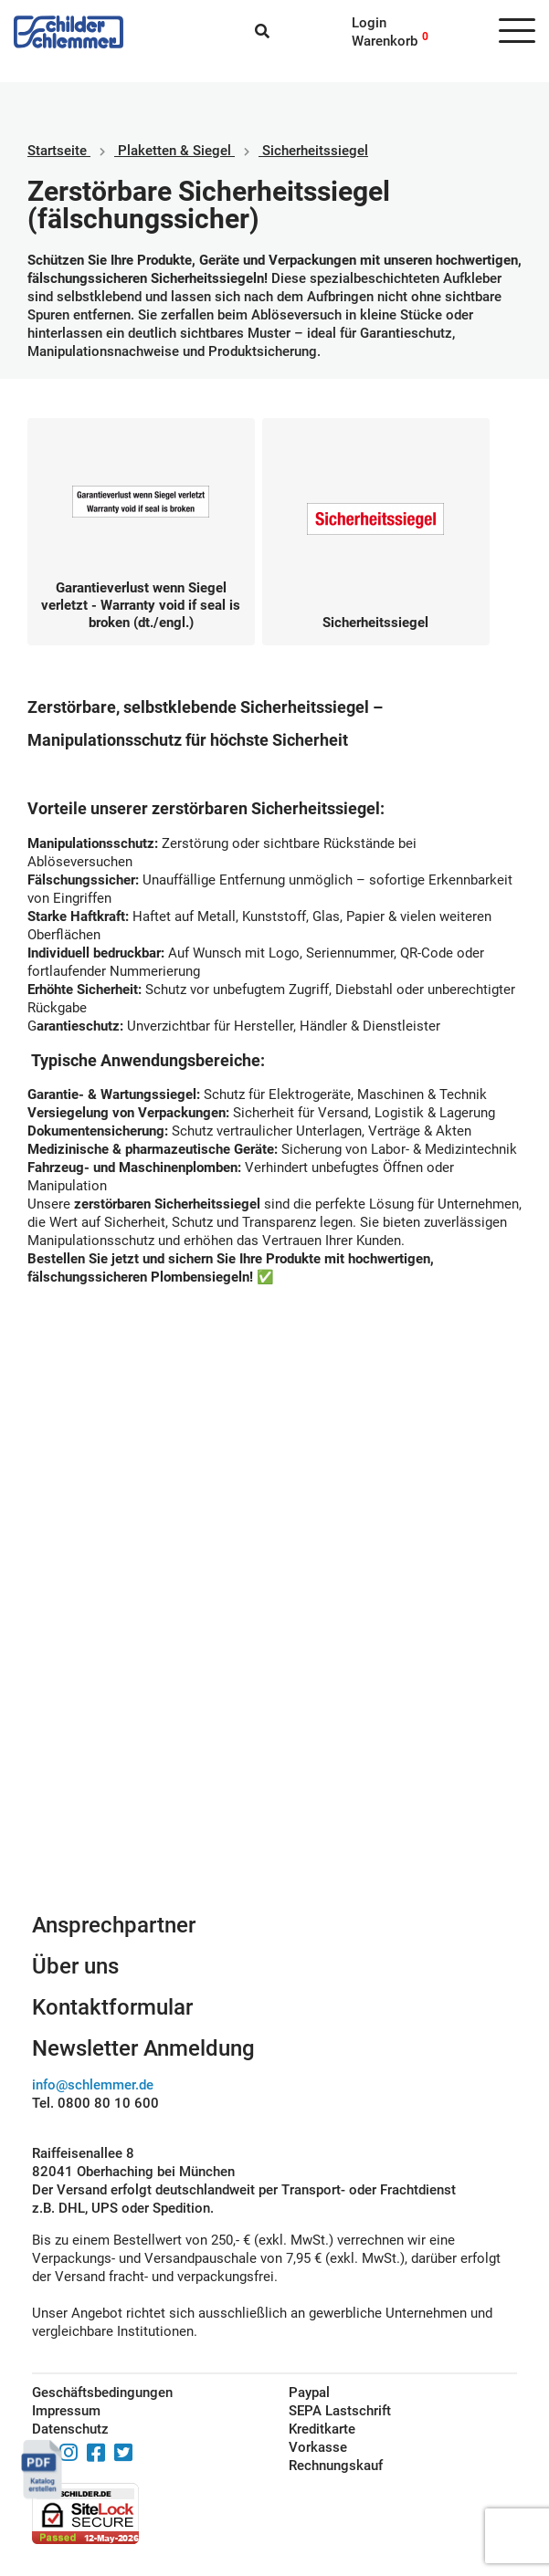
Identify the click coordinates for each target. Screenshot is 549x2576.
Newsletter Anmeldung (143, 2048)
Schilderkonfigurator (274, 1741)
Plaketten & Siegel (174, 150)
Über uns (75, 1966)
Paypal (309, 2392)
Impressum (66, 2411)
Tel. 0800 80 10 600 (95, 2103)
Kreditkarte (322, 2429)
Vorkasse (318, 2447)
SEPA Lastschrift (340, 2411)
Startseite (57, 150)
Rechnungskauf (336, 2465)
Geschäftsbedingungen (102, 2392)
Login (369, 23)
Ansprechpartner (113, 1925)
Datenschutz (70, 2429)
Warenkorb (384, 41)
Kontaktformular (112, 2007)
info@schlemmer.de (92, 2085)
